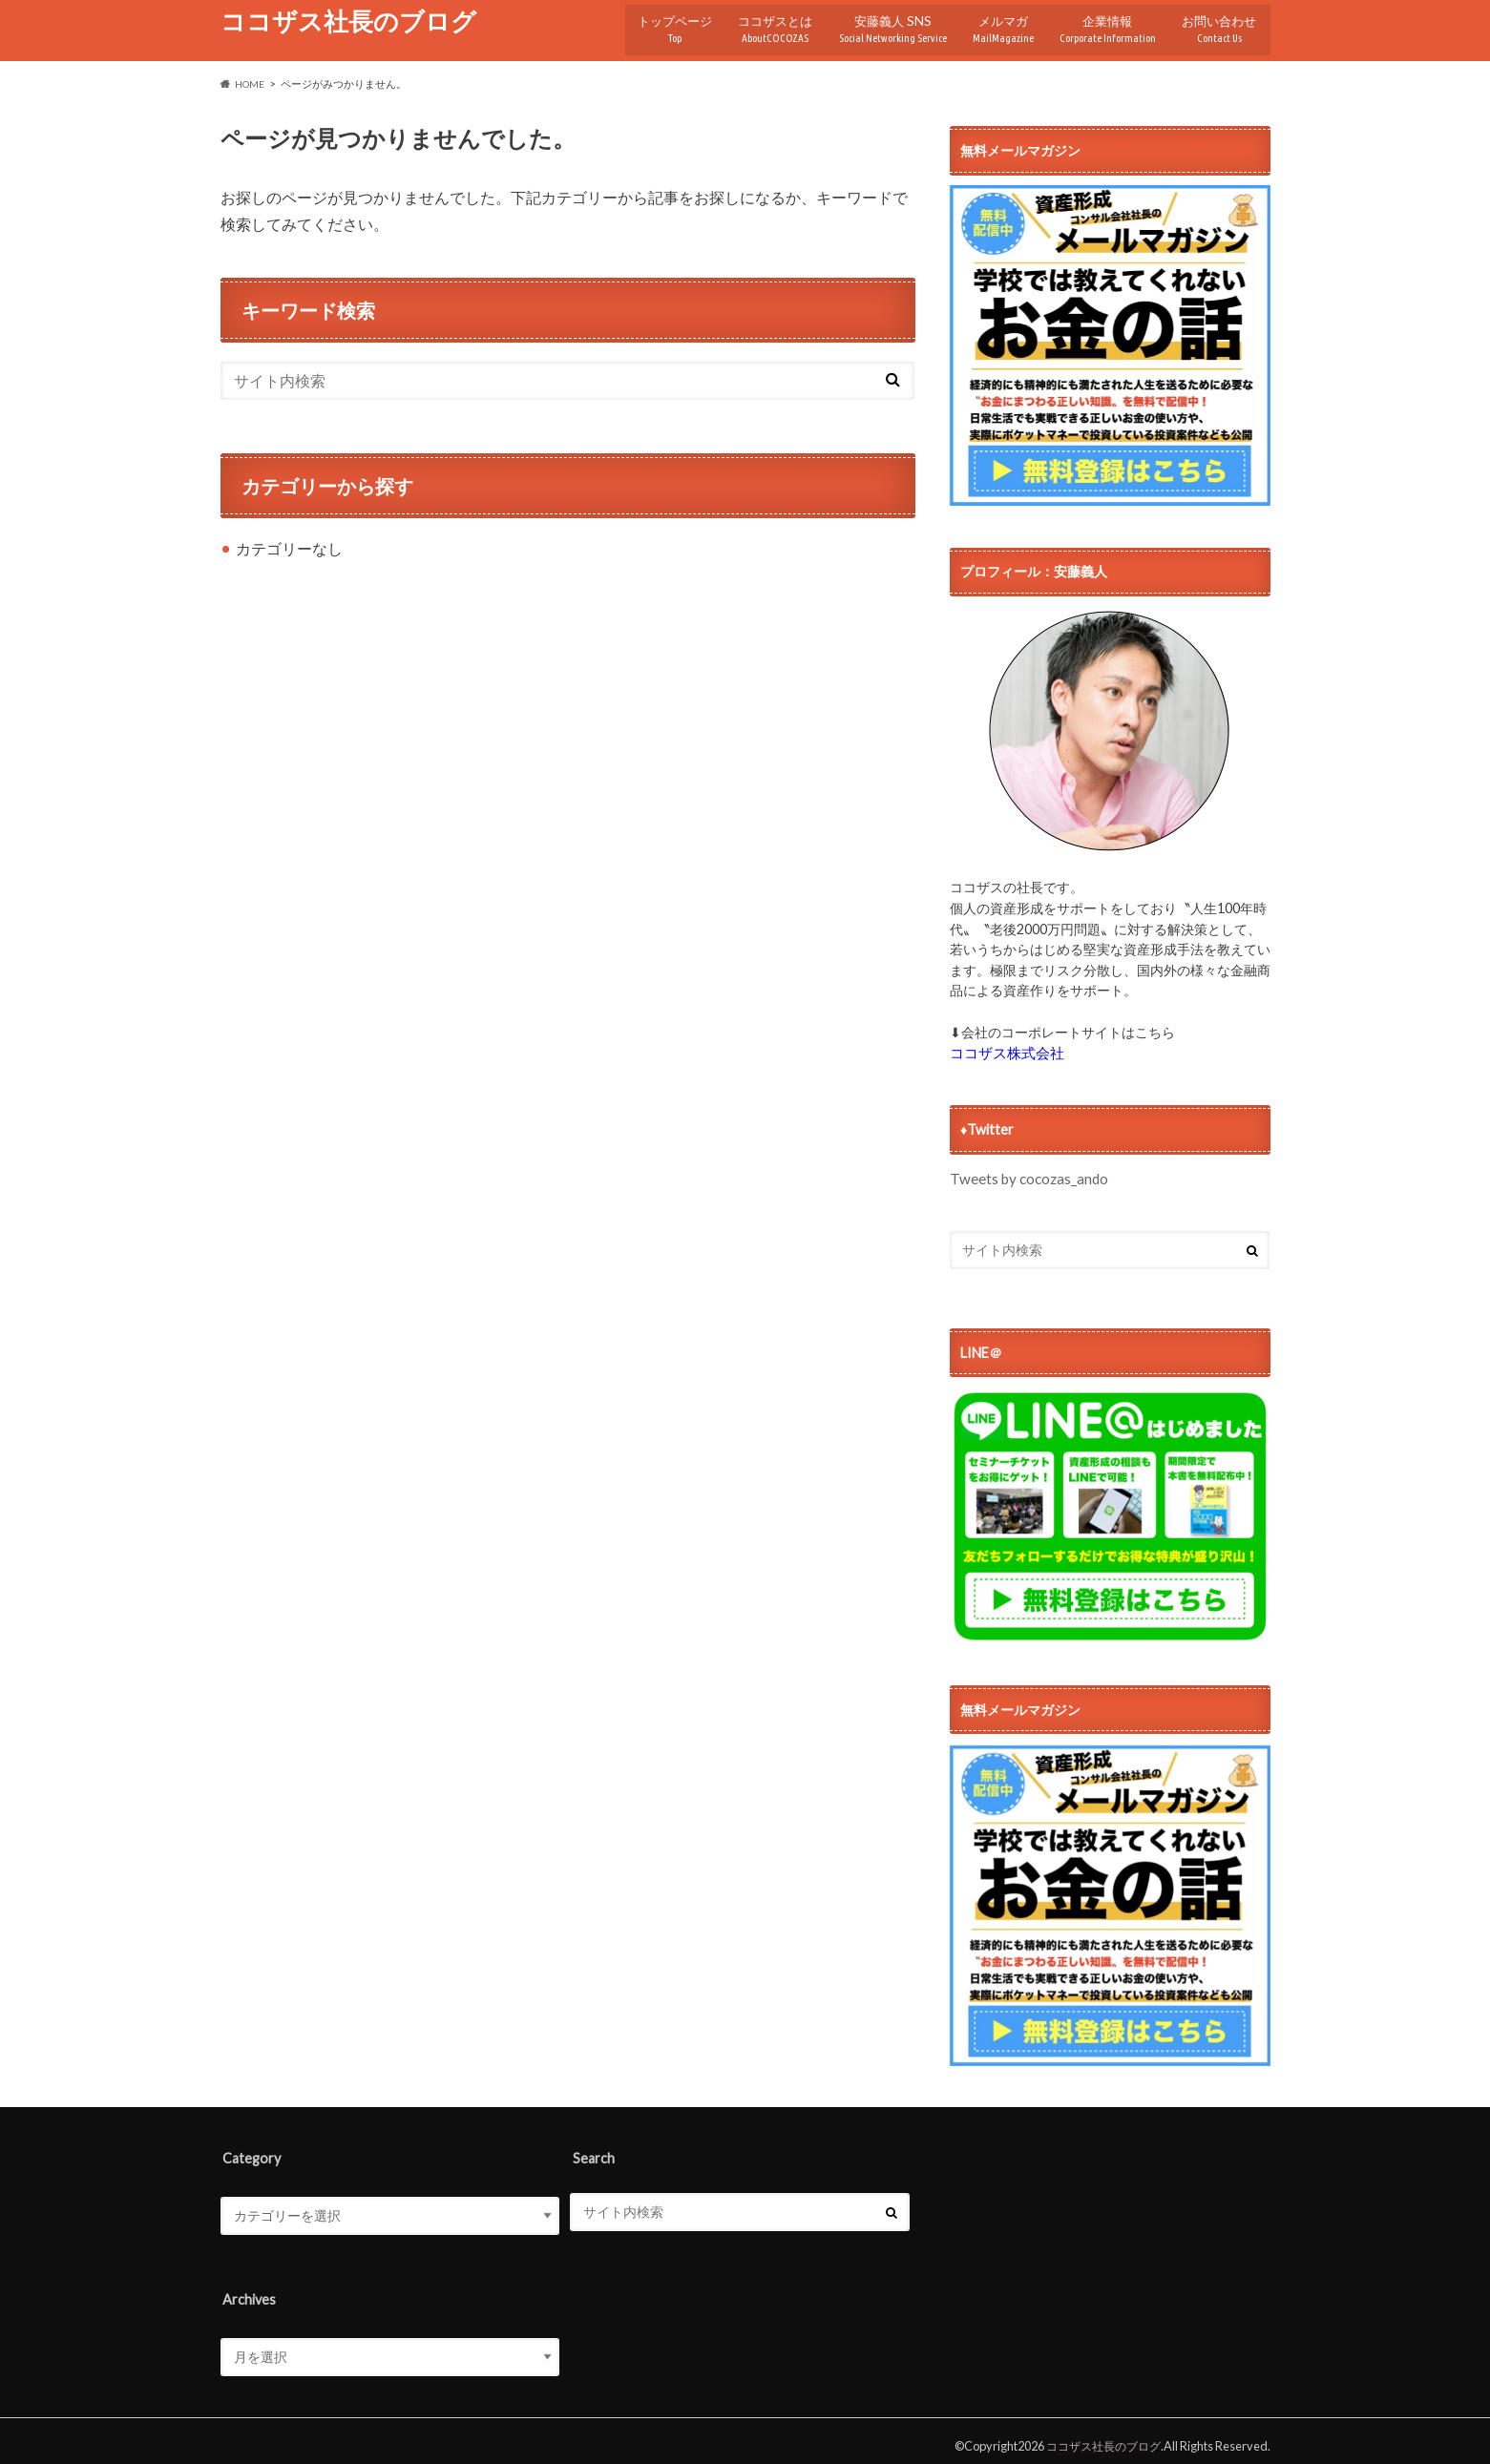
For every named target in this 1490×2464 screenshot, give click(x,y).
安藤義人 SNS (870, 23)
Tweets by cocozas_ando (1026, 1168)
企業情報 (1100, 23)
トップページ (643, 23)
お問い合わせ (1218, 23)
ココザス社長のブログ (348, 21)
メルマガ (988, 23)
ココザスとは (747, 23)
